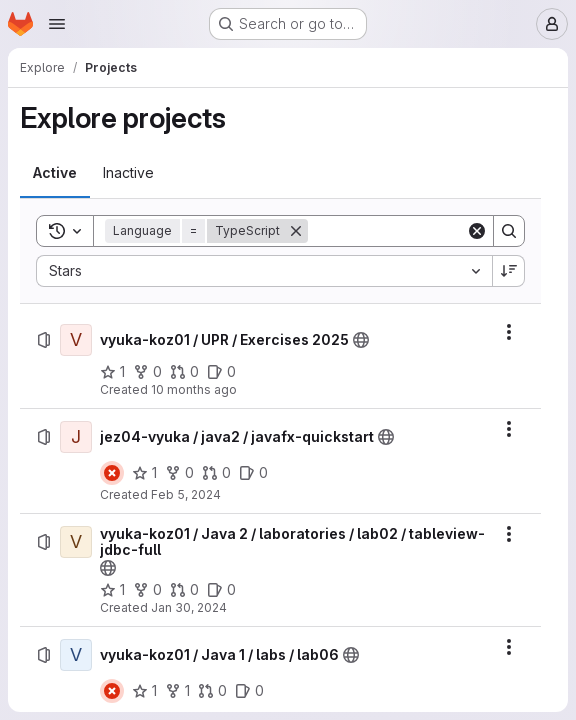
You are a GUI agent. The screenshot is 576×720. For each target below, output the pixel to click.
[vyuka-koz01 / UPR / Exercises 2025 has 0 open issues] (221, 372)
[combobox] (264, 271)
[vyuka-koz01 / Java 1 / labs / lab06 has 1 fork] (177, 691)
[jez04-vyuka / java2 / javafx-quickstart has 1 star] (144, 473)
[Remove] (296, 231)
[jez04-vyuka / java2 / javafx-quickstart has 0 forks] (179, 473)
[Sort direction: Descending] (509, 271)
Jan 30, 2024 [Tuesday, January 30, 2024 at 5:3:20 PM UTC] (189, 607)
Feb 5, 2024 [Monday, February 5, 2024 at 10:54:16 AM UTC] (186, 494)
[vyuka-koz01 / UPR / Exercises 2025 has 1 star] (112, 372)
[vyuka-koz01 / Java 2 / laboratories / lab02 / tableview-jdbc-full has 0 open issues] (221, 590)
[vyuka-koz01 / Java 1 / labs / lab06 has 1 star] (144, 691)
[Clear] (477, 231)
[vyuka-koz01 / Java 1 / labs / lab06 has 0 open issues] (249, 691)
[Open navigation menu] (57, 24)
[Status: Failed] (112, 473)
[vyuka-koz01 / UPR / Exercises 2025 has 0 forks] (147, 372)
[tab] (55, 173)
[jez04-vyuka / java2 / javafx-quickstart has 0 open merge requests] (216, 473)
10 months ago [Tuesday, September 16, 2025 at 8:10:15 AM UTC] (194, 389)
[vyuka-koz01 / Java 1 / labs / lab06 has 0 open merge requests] (212, 691)
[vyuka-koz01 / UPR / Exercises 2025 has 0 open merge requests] (184, 372)
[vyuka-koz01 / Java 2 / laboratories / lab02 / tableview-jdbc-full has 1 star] (112, 590)
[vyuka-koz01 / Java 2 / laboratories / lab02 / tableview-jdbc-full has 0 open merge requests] (184, 590)
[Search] (432, 231)
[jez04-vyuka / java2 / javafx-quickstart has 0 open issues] (253, 473)
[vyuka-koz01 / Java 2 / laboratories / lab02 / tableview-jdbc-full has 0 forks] (147, 590)
